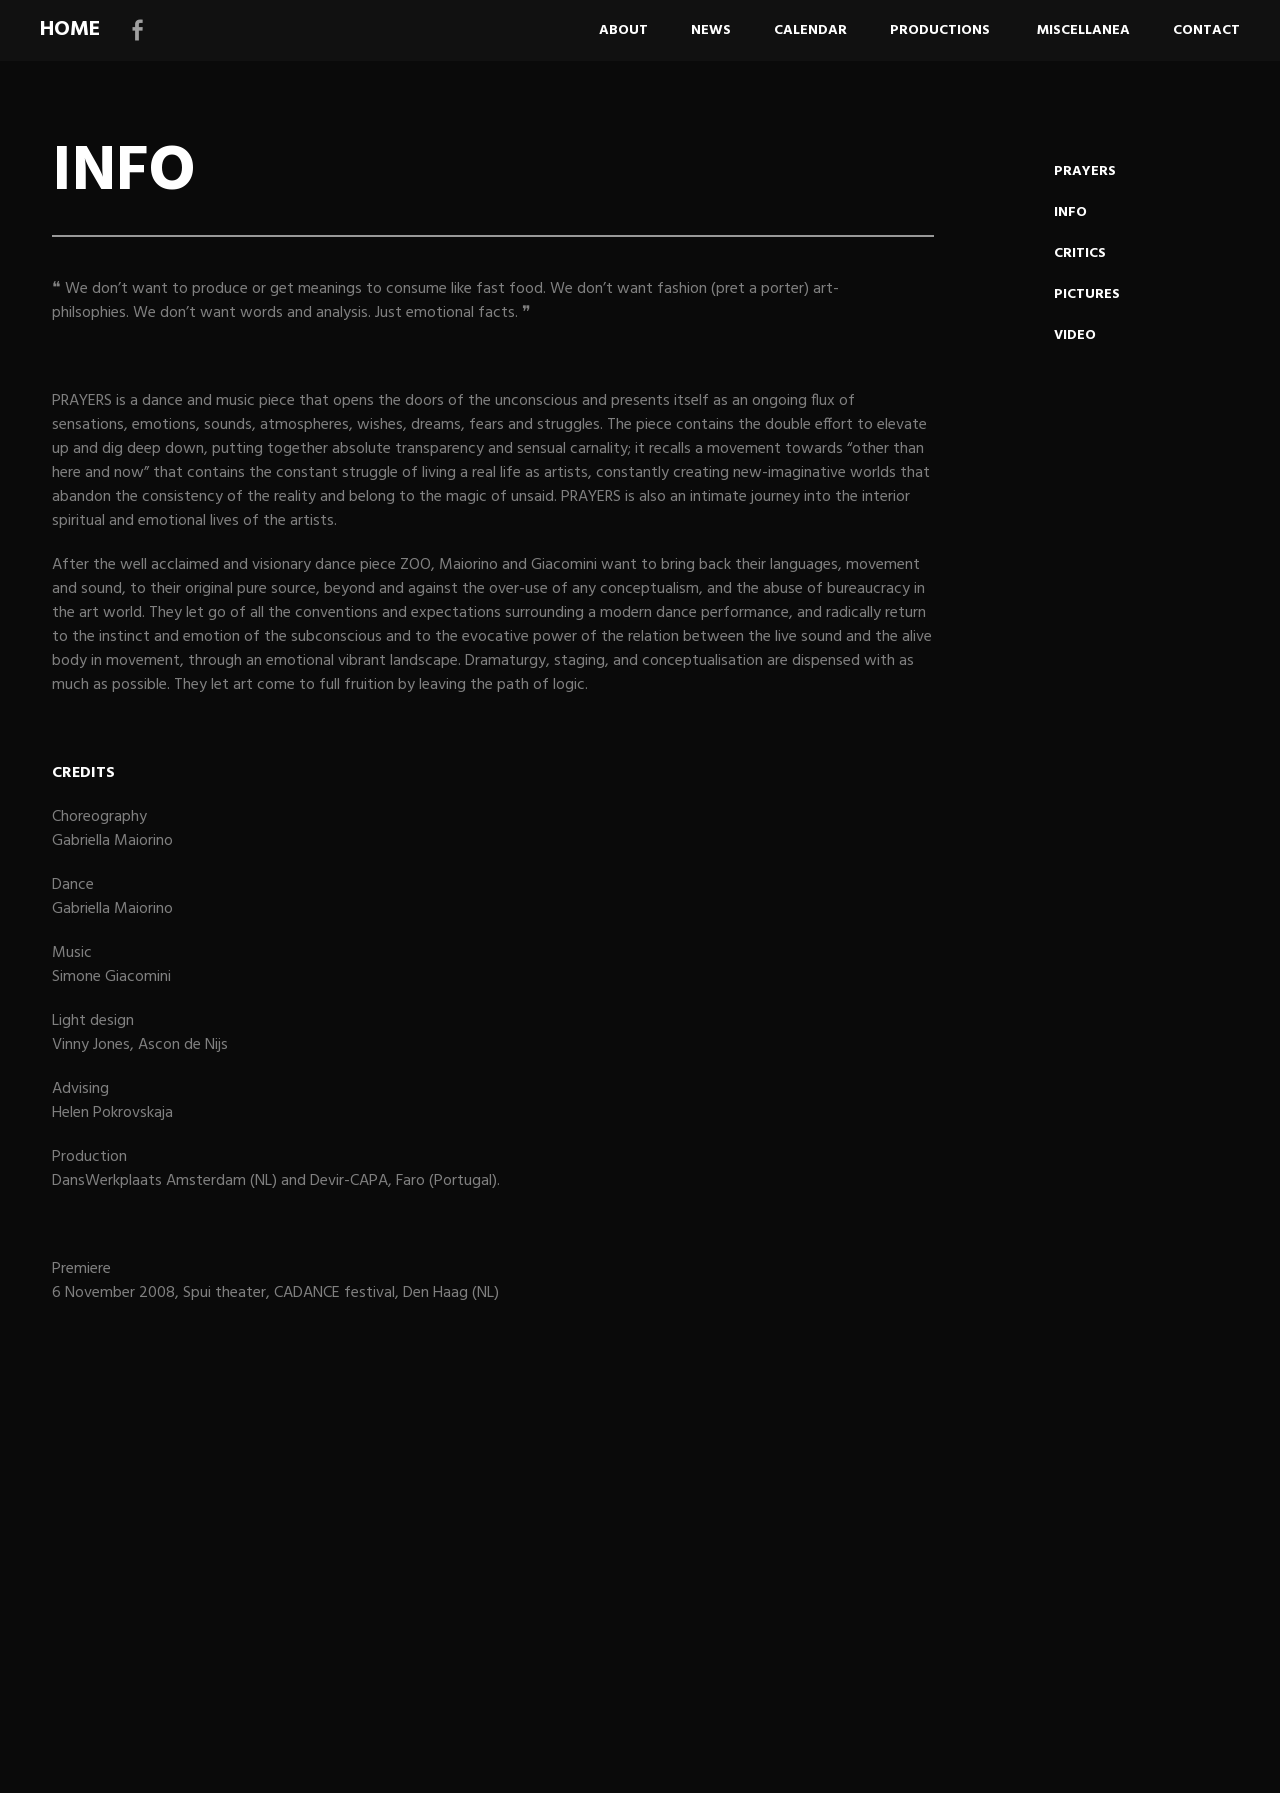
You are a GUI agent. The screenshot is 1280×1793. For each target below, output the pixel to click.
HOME (70, 29)
